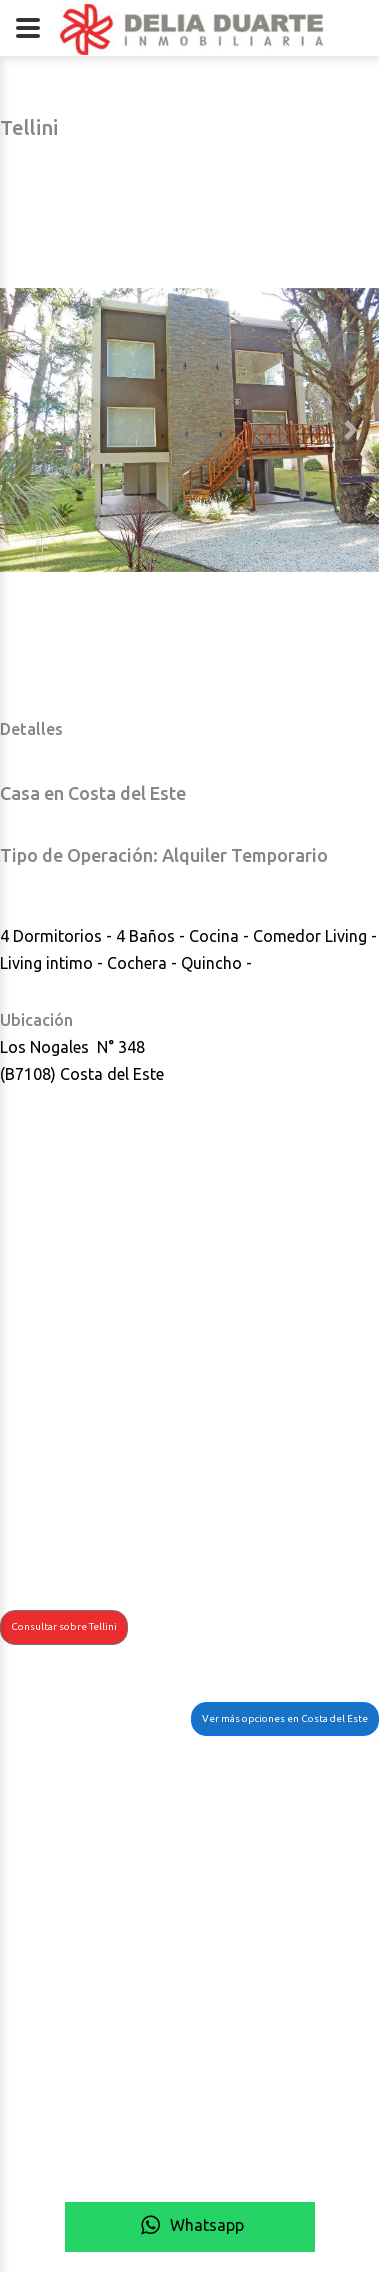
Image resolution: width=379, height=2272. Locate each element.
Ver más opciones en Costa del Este (285, 1718)
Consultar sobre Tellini (64, 1626)
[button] (28, 430)
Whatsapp (190, 2225)
